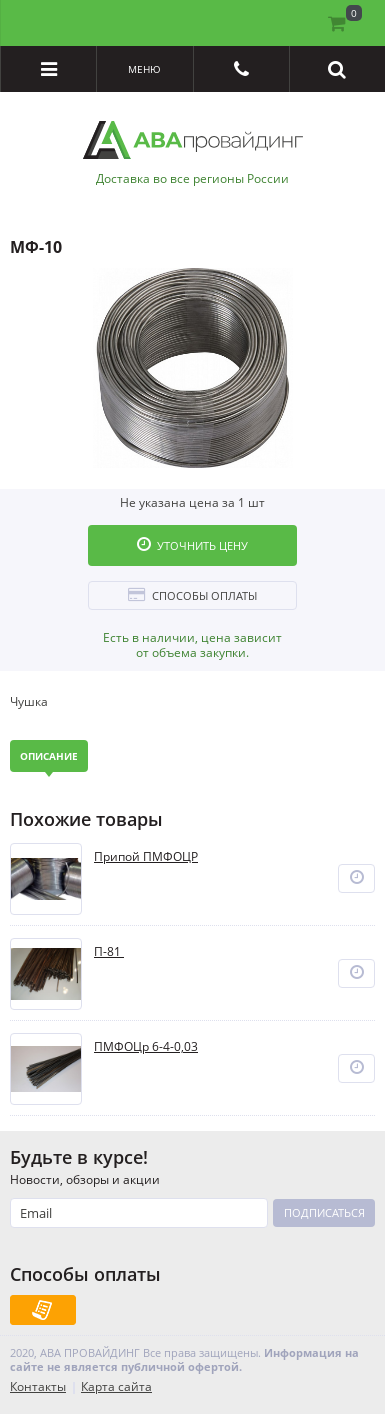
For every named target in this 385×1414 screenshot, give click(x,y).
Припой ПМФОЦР (146, 857)
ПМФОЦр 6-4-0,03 (146, 1047)
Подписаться (324, 1212)
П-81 (109, 952)
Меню (144, 69)
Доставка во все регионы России (192, 179)
